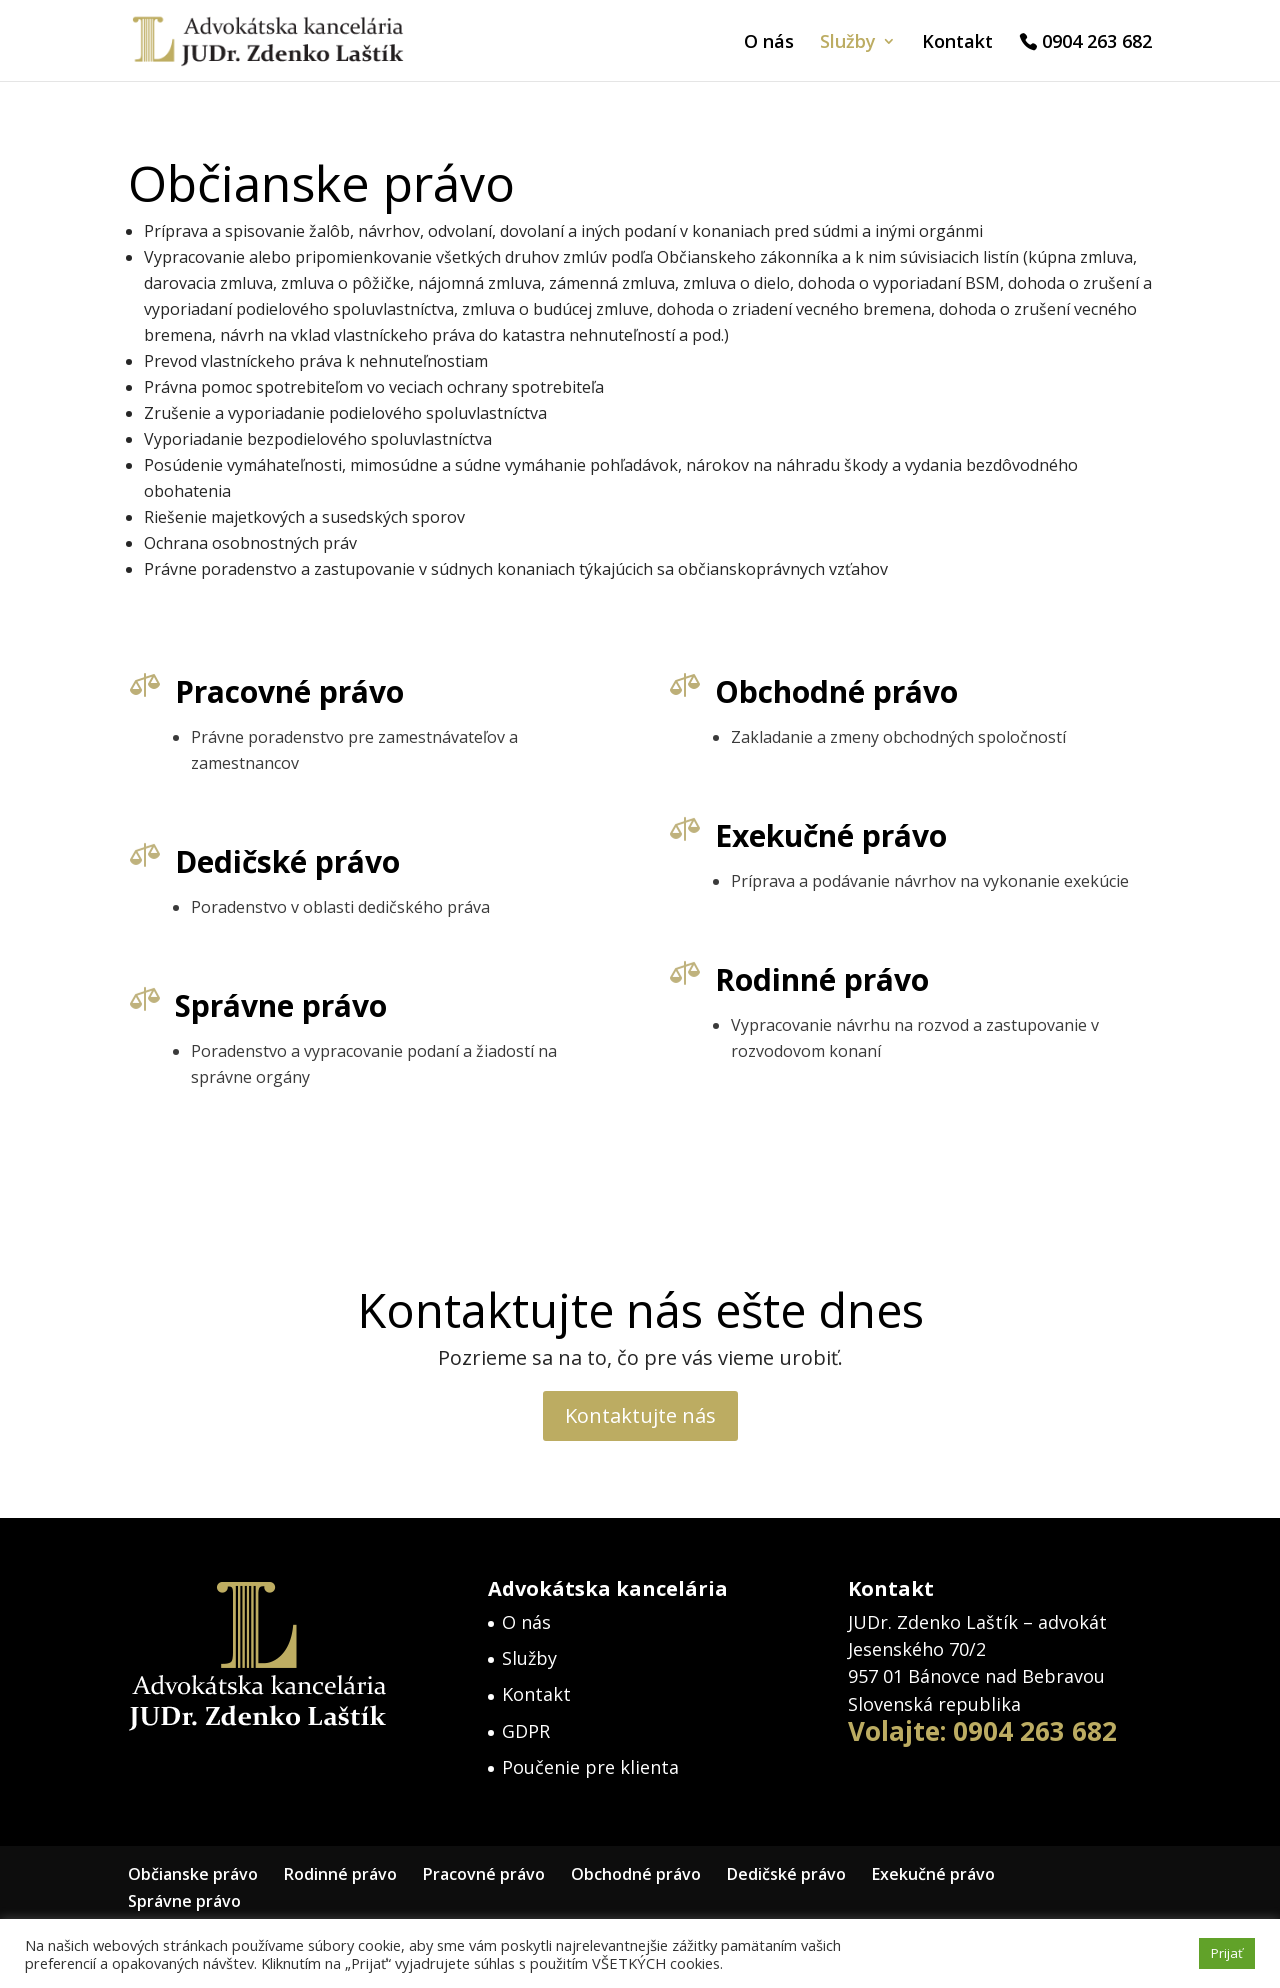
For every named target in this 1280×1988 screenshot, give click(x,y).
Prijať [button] (1227, 1953)
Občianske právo (193, 1874)
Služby (848, 43)
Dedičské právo (273, 863)
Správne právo (267, 1009)
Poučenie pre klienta (590, 1767)
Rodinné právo (808, 983)
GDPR (526, 1731)
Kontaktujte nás (640, 1415)
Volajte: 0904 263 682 (982, 1731)
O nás (769, 43)
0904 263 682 (1097, 43)
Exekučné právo (816, 837)
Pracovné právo (286, 692)
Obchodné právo (833, 692)
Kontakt (957, 43)
